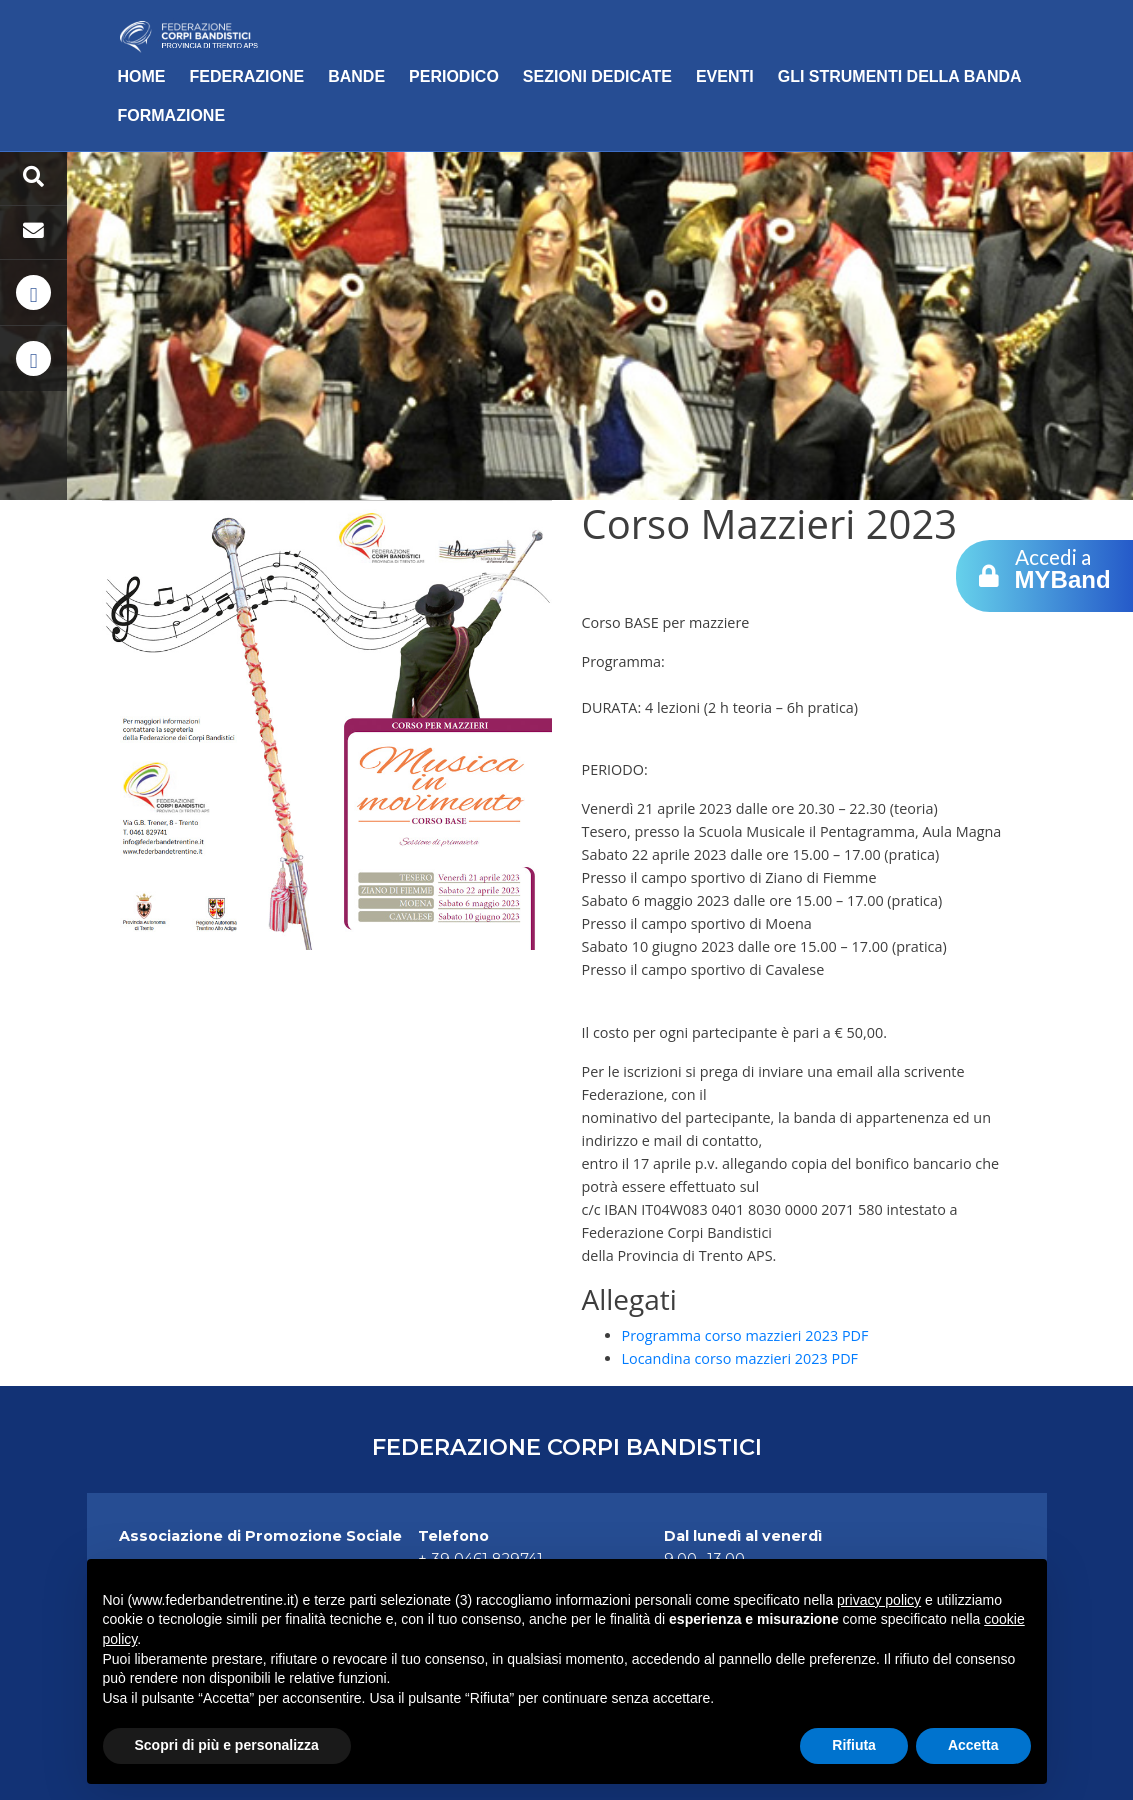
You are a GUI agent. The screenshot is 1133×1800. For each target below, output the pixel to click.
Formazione (172, 115)
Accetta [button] (973, 1745)
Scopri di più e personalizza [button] (227, 1745)
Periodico (454, 76)
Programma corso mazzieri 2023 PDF (745, 1335)
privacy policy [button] (879, 1600)
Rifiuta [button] (854, 1745)
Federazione (247, 76)
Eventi (725, 76)
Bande (356, 76)
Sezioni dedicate (597, 76)
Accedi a (1063, 568)
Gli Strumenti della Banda (900, 76)
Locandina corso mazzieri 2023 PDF (740, 1358)
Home (142, 76)
